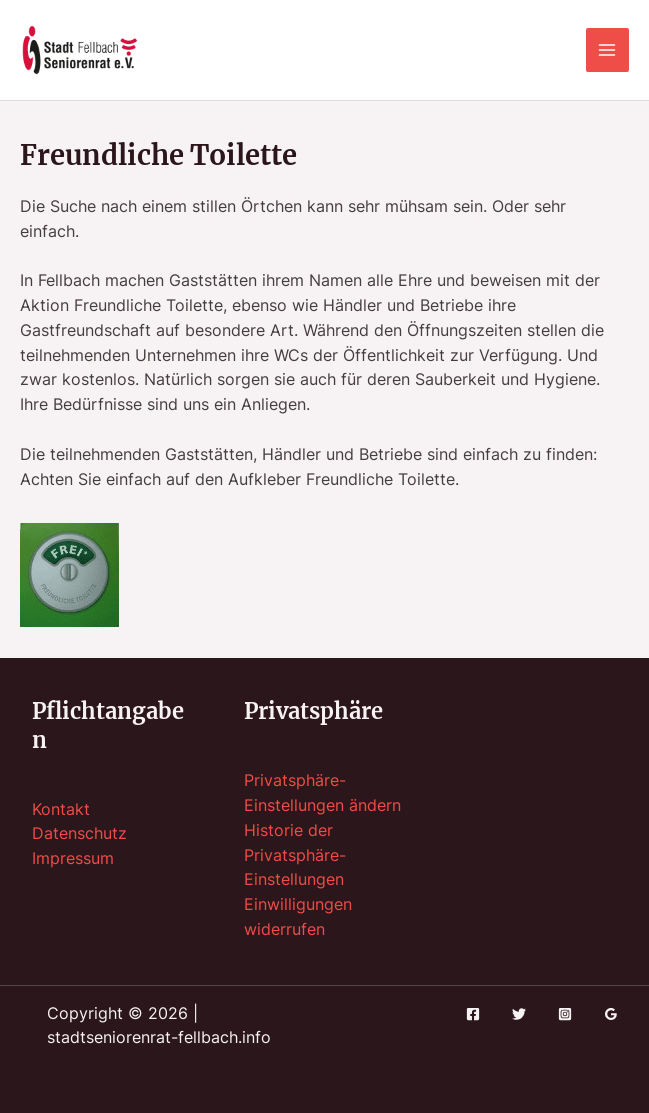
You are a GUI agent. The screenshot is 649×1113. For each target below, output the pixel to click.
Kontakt (61, 809)
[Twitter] (519, 1014)
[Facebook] (473, 1014)
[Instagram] (565, 1014)
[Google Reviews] (611, 1014)
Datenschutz (79, 833)
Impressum (73, 858)
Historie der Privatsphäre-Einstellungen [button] (295, 855)
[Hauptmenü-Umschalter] (607, 49)
